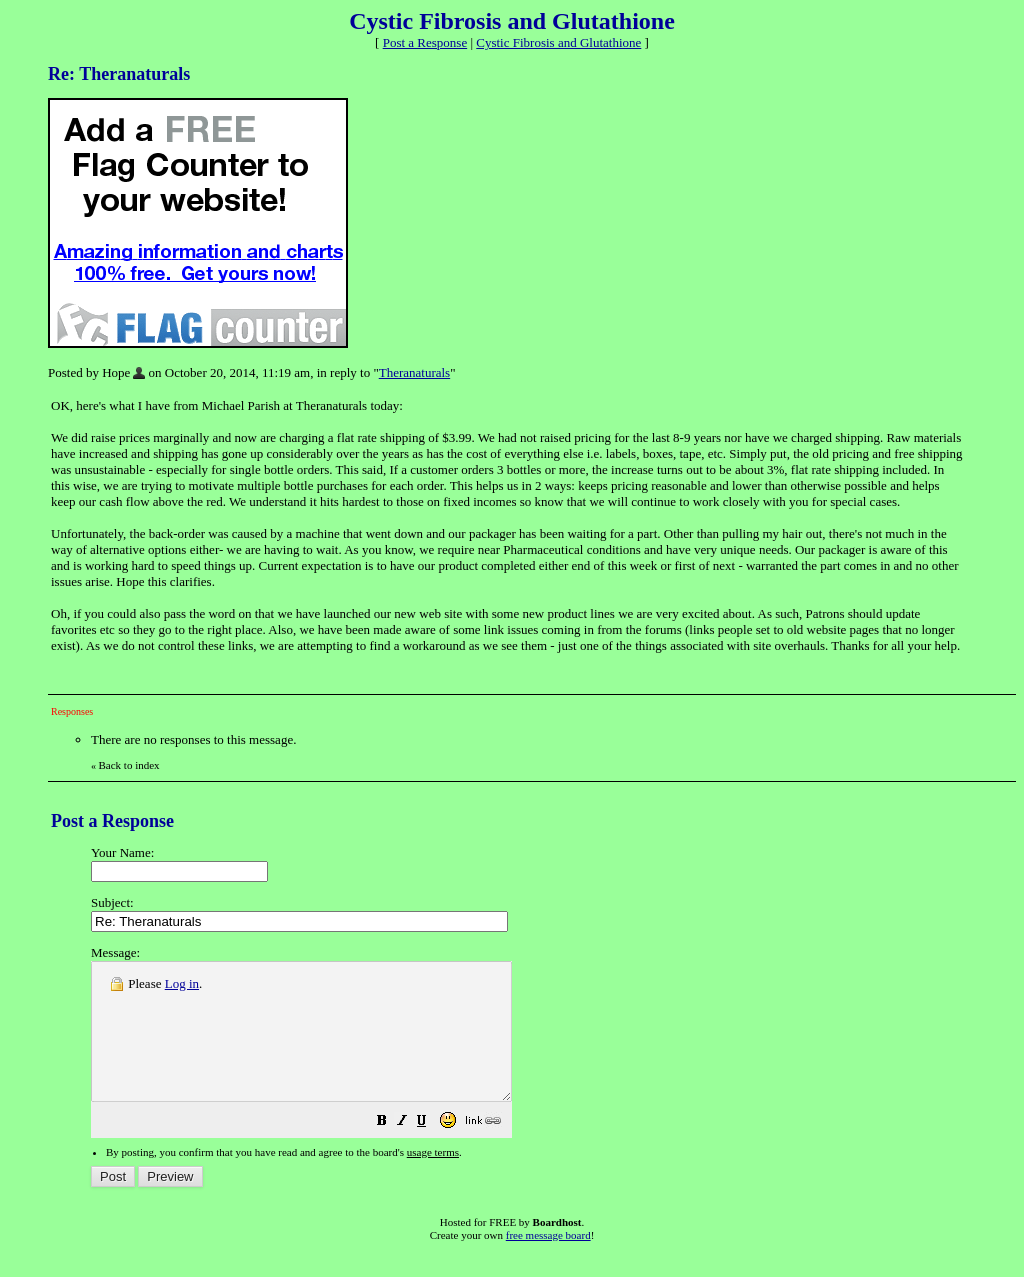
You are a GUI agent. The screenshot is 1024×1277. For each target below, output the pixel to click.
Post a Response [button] (425, 42)
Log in (182, 983)
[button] (432, 1150)
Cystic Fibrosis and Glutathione (558, 42)
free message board (548, 1262)
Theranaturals (414, 372)
